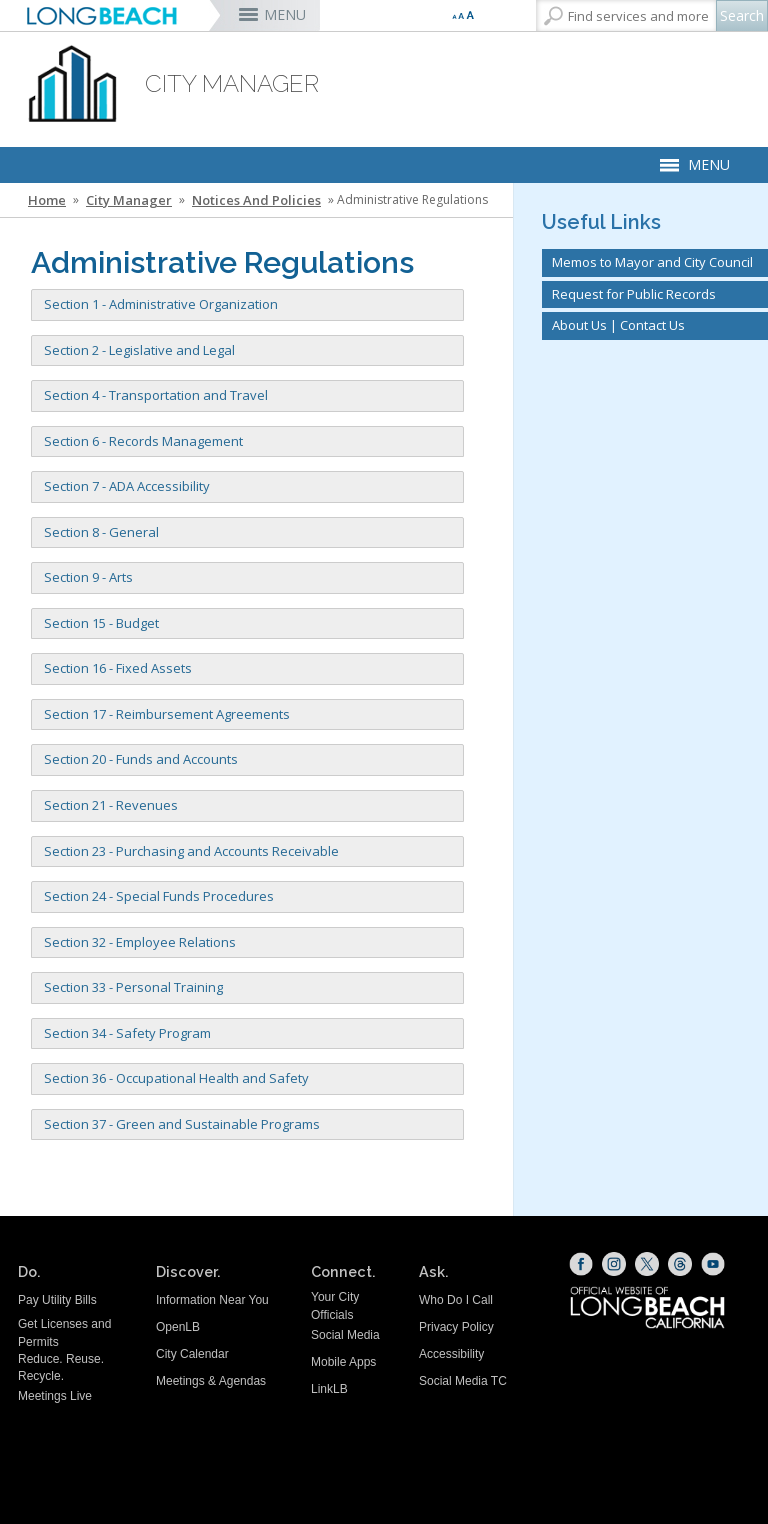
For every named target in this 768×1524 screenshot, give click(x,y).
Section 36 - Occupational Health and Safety (176, 1078)
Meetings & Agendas (211, 1381)
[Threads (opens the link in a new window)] (680, 1264)
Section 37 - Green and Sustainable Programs (182, 1124)
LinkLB (329, 1389)
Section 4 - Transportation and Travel (156, 395)
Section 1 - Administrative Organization (161, 304)
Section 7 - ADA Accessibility (127, 486)
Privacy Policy (456, 1327)
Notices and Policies (256, 200)
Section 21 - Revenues (111, 805)
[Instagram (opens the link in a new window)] (614, 1264)
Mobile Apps (343, 1362)
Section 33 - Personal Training (133, 987)
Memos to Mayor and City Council (652, 262)
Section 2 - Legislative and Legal (139, 350)
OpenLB (178, 1327)
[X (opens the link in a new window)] (647, 1264)
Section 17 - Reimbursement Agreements (167, 714)
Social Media (345, 1335)
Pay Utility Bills (57, 1300)
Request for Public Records (634, 294)
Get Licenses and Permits (64, 1332)
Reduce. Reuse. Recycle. (61, 1367)
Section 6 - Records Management (143, 441)
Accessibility (451, 1354)
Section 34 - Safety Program (127, 1033)
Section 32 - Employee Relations (140, 942)
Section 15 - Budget (101, 623)
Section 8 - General (101, 532)
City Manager (129, 200)
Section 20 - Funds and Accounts (141, 759)
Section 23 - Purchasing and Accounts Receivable (191, 851)
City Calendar (192, 1354)
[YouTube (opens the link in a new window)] (713, 1264)
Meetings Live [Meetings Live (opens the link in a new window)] (55, 1396)
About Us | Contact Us (618, 325)
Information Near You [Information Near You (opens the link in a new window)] (212, 1300)
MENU (285, 14)
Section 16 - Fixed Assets (118, 668)
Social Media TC (463, 1381)
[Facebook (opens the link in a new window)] (581, 1264)
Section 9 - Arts (88, 577)
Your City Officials (335, 1305)
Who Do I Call (456, 1300)
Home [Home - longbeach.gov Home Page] (47, 200)
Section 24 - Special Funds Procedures (159, 896)
